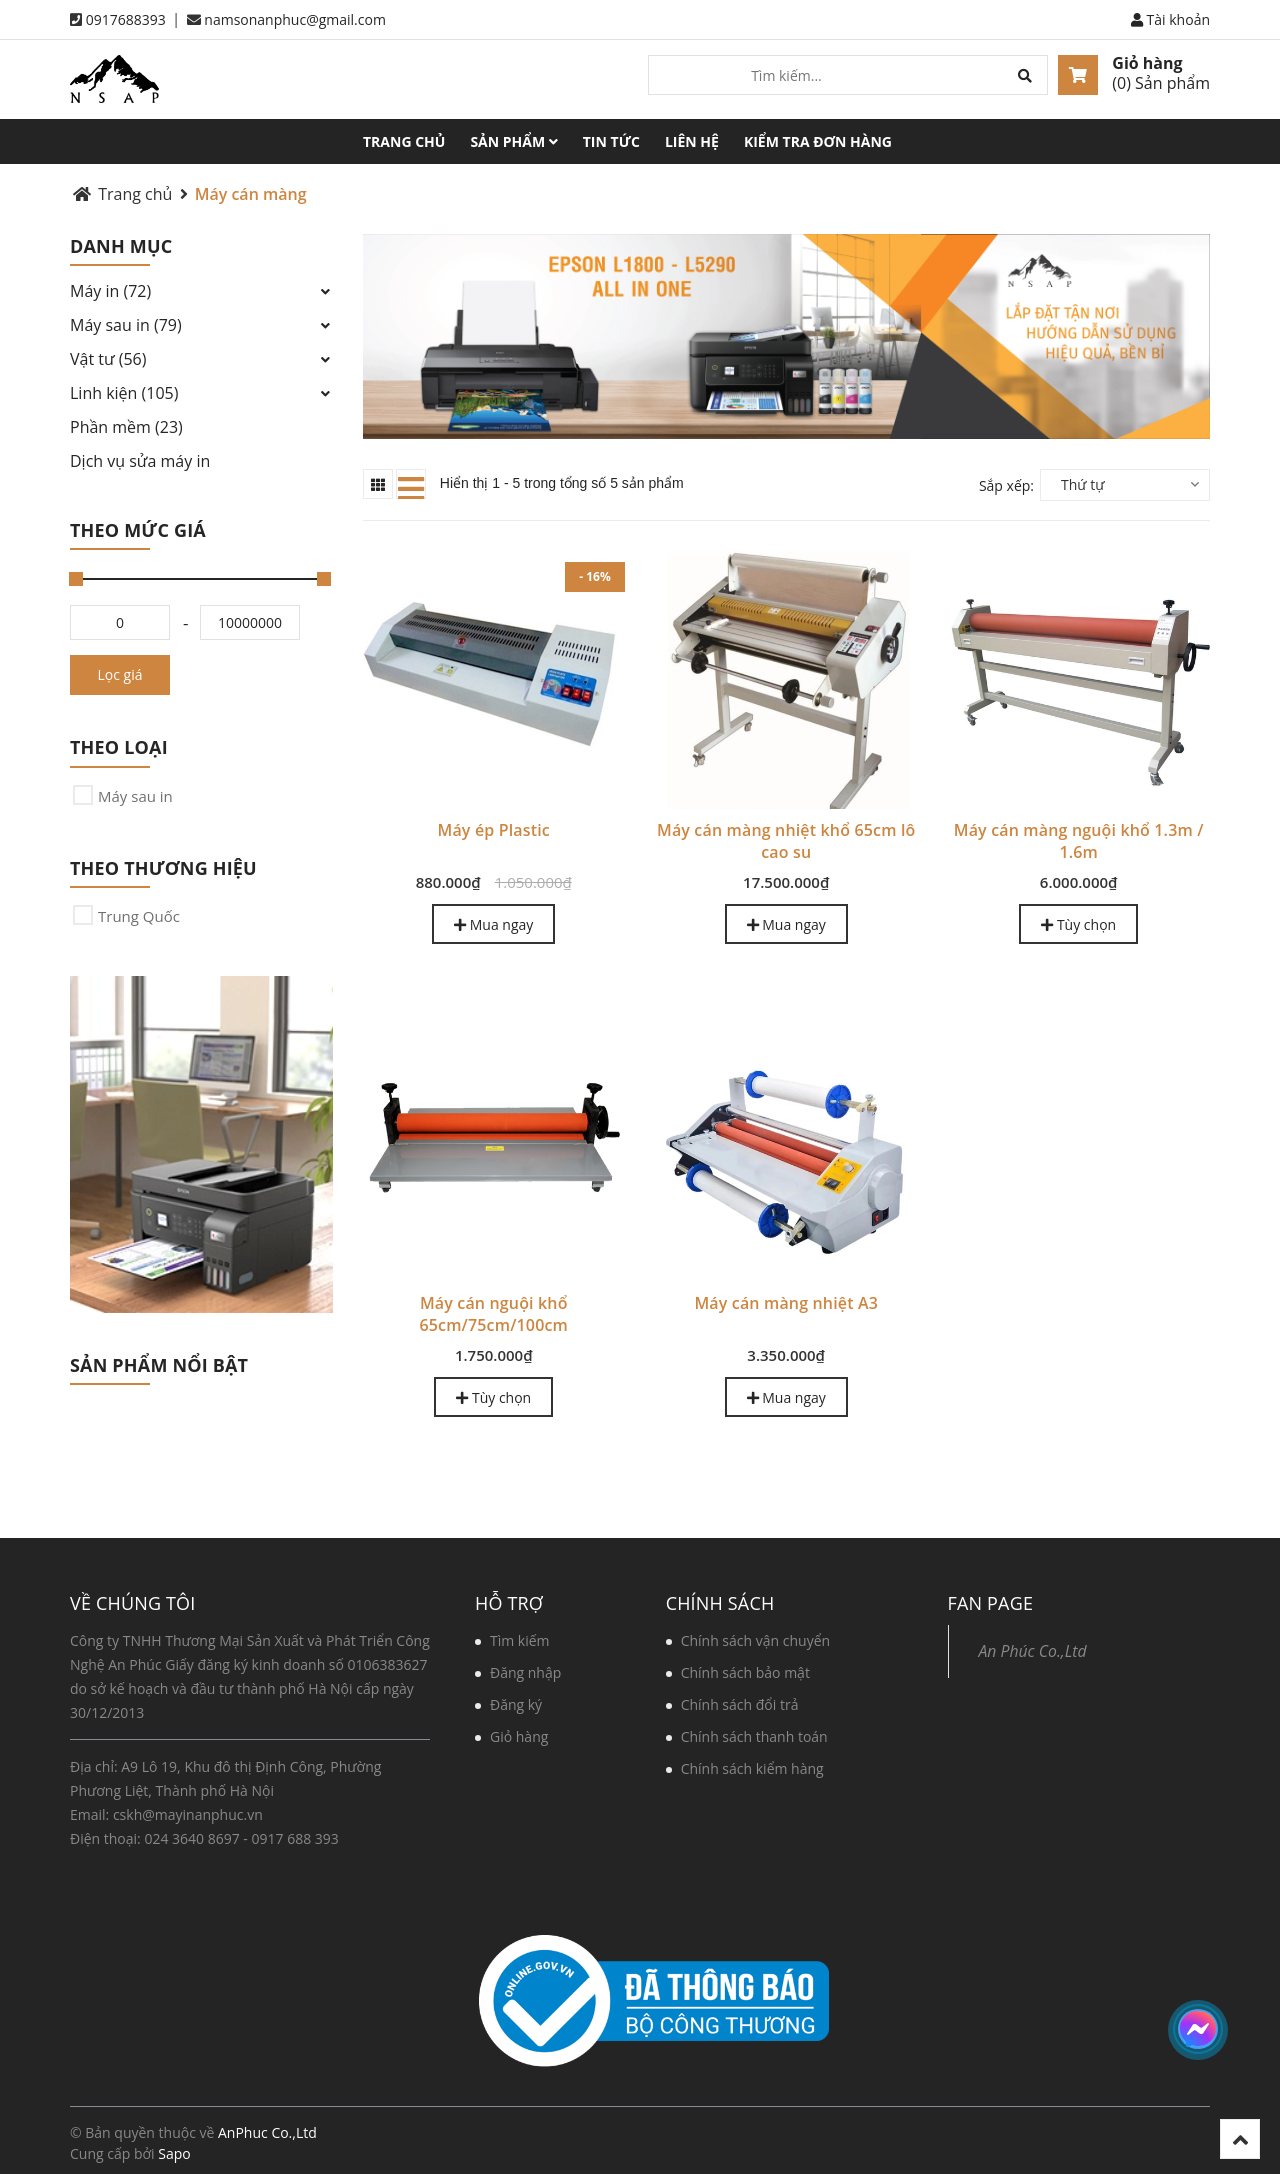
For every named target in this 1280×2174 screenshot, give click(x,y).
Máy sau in (135, 796)
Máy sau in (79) (126, 325)
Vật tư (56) (108, 359)
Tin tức (611, 141)
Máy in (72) (110, 291)
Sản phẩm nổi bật (159, 1365)
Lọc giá (120, 674)
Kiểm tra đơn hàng (818, 141)
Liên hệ (692, 141)
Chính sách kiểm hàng (752, 1768)
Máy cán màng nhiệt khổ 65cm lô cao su (786, 841)
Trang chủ (404, 141)
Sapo (174, 2153)
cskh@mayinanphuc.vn (188, 1814)
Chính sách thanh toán (754, 1736)
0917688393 (126, 19)
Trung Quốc (139, 916)
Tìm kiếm (520, 1640)
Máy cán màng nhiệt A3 (786, 1303)
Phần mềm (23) (126, 427)
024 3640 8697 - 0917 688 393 (241, 1838)
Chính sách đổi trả (740, 1704)
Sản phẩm (513, 141)
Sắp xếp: (1006, 485)
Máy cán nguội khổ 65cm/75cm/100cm (493, 1314)
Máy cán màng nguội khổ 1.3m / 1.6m (1079, 841)
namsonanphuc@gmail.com (295, 19)
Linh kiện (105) (124, 393)
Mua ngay (493, 924)
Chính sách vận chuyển (755, 1640)
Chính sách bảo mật (745, 1672)
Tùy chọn (1078, 924)
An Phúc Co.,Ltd (1033, 1651)
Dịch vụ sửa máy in (140, 461)
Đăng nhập (525, 1672)
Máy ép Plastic (494, 830)
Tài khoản (1170, 19)
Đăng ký (516, 1704)
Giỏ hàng (1147, 63)
